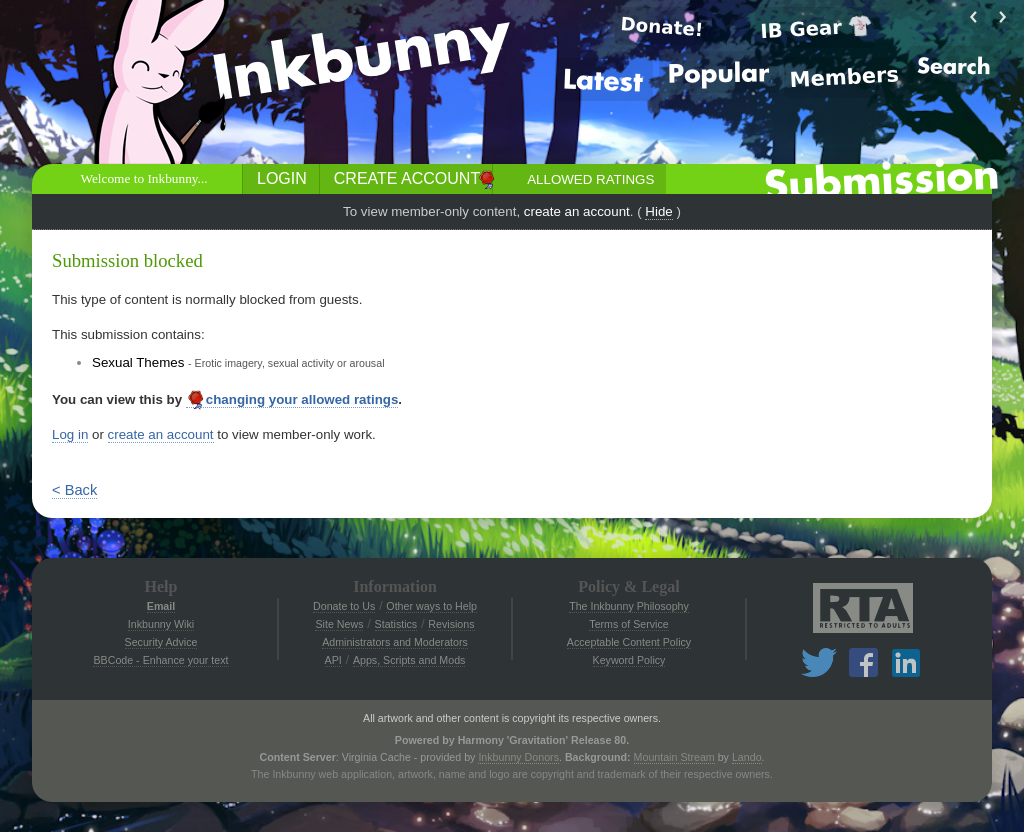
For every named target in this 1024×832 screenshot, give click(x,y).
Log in (70, 434)
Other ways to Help (431, 606)
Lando (747, 757)
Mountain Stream (674, 757)
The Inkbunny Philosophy (629, 606)
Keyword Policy (629, 660)
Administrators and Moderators (395, 642)
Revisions (451, 624)
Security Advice (161, 642)
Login (282, 178)
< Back (74, 490)
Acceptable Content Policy (629, 642)
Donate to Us (344, 606)
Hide (658, 211)
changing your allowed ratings (292, 400)
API (333, 660)
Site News (339, 624)
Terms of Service (628, 624)
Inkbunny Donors (518, 757)
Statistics (396, 624)
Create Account (407, 178)
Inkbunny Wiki (161, 624)
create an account (577, 211)
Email (161, 606)
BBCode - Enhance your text (160, 660)
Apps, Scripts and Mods (409, 660)
